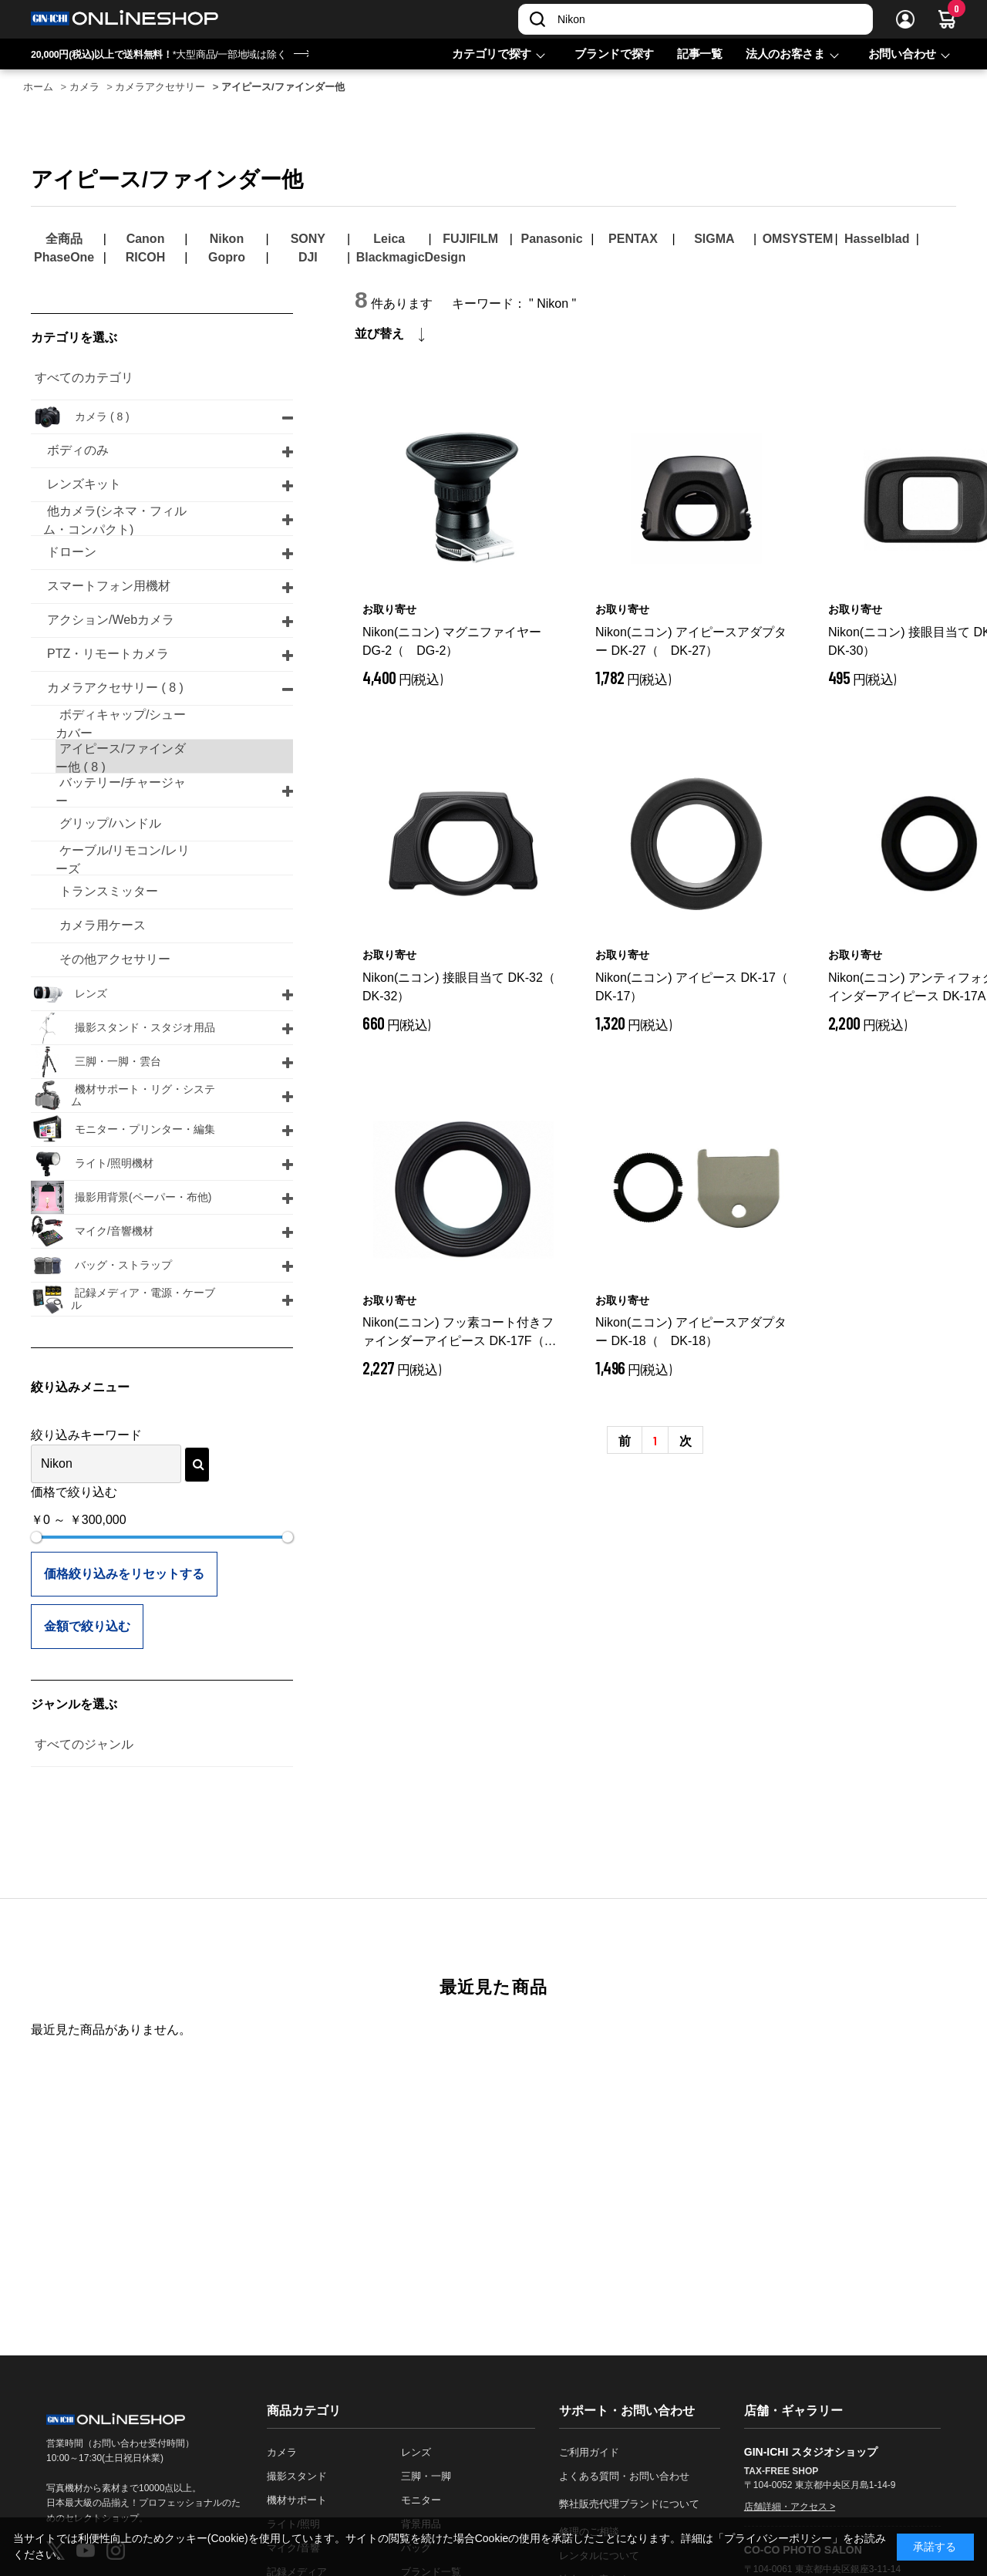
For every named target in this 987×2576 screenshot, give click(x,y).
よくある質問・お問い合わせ (624, 2476)
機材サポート (297, 2500)
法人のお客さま (785, 53)
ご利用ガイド (589, 2452)
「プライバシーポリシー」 (778, 2538)
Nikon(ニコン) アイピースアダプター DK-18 (691, 1331)
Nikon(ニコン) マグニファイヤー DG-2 (451, 641)
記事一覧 (700, 53)
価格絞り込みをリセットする (124, 1573)
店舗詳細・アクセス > (789, 2506)
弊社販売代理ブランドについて (629, 2504)
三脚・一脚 (426, 2476)
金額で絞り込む (87, 1626)
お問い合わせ (902, 53)
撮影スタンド (297, 2476)
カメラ (282, 2452)
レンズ (416, 2452)
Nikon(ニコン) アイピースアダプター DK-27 (691, 641)
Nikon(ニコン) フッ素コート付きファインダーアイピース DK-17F (459, 1333)
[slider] (36, 1537)
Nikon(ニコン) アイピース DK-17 (696, 987)
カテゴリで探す (491, 53)
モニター (421, 2500)
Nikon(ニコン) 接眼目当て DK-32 (463, 987)
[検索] (537, 19)
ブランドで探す (614, 53)
